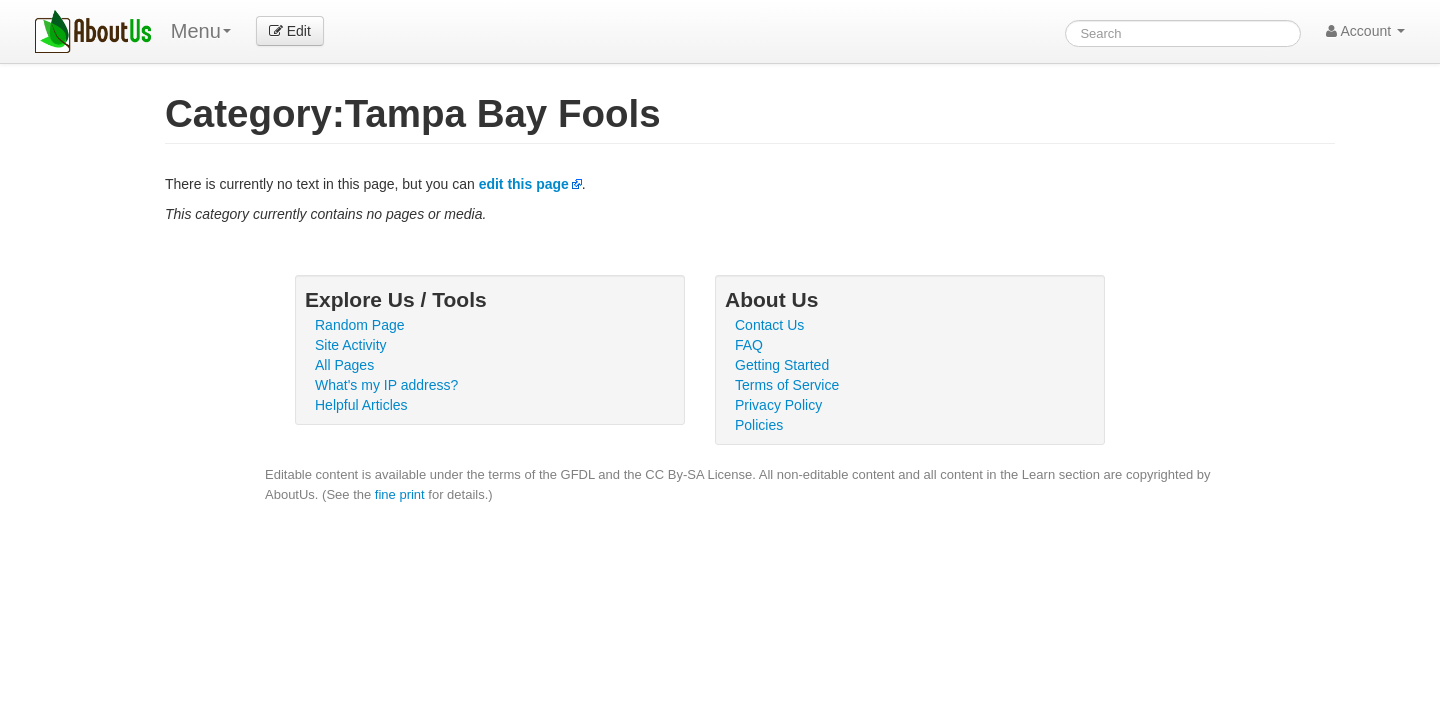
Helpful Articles (361, 405)
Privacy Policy (778, 405)
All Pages (344, 365)
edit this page (524, 184)
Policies (759, 425)
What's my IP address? (386, 385)
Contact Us (769, 325)
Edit (290, 31)
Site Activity (351, 345)
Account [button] (1365, 31)
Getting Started (782, 365)
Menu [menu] (201, 31)
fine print (400, 494)
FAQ (749, 345)
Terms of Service (787, 385)
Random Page (360, 325)
